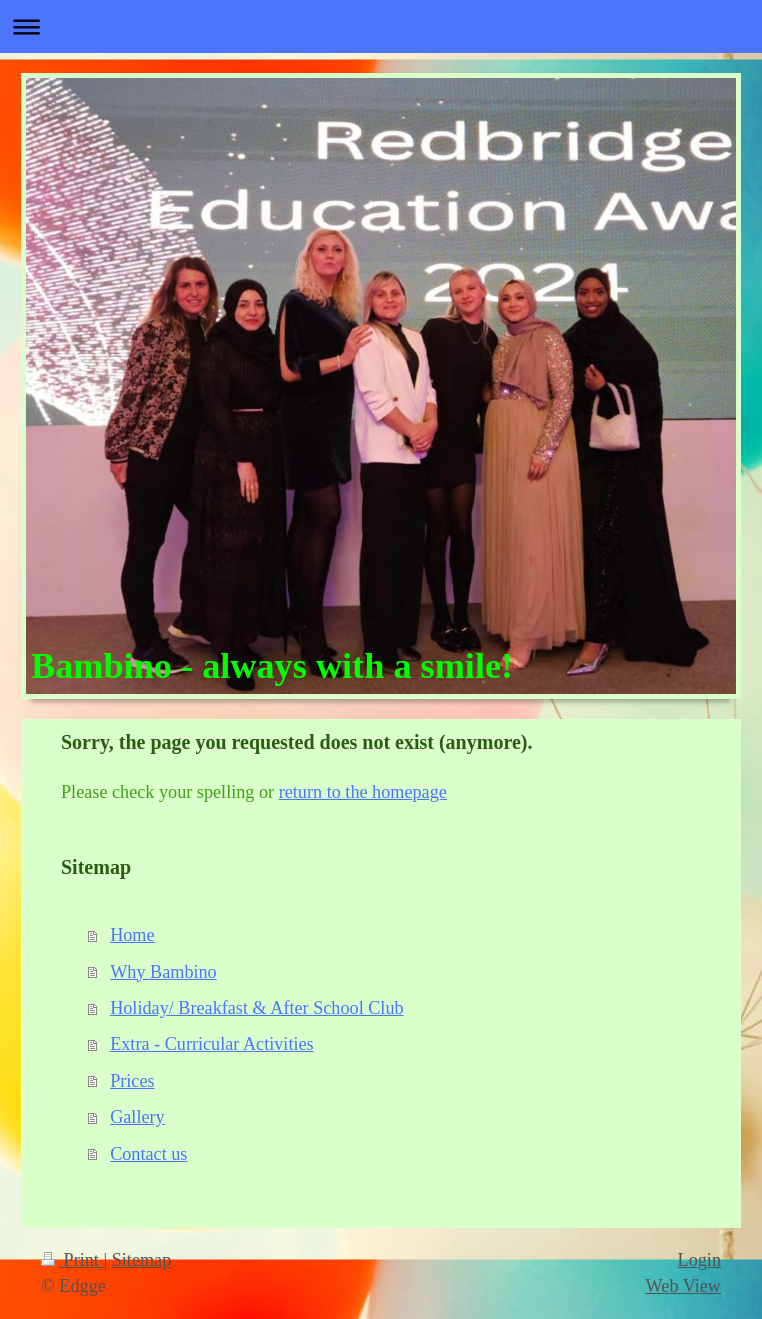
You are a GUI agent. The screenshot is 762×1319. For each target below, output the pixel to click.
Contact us (148, 1154)
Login (699, 1260)
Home (132, 935)
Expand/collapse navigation (381, 26)
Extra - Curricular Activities (212, 1044)
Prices (132, 1081)
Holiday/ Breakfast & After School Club (256, 1008)
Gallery (137, 1117)
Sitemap (142, 1260)
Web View (683, 1286)
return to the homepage (363, 792)
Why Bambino (163, 972)
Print (72, 1260)
